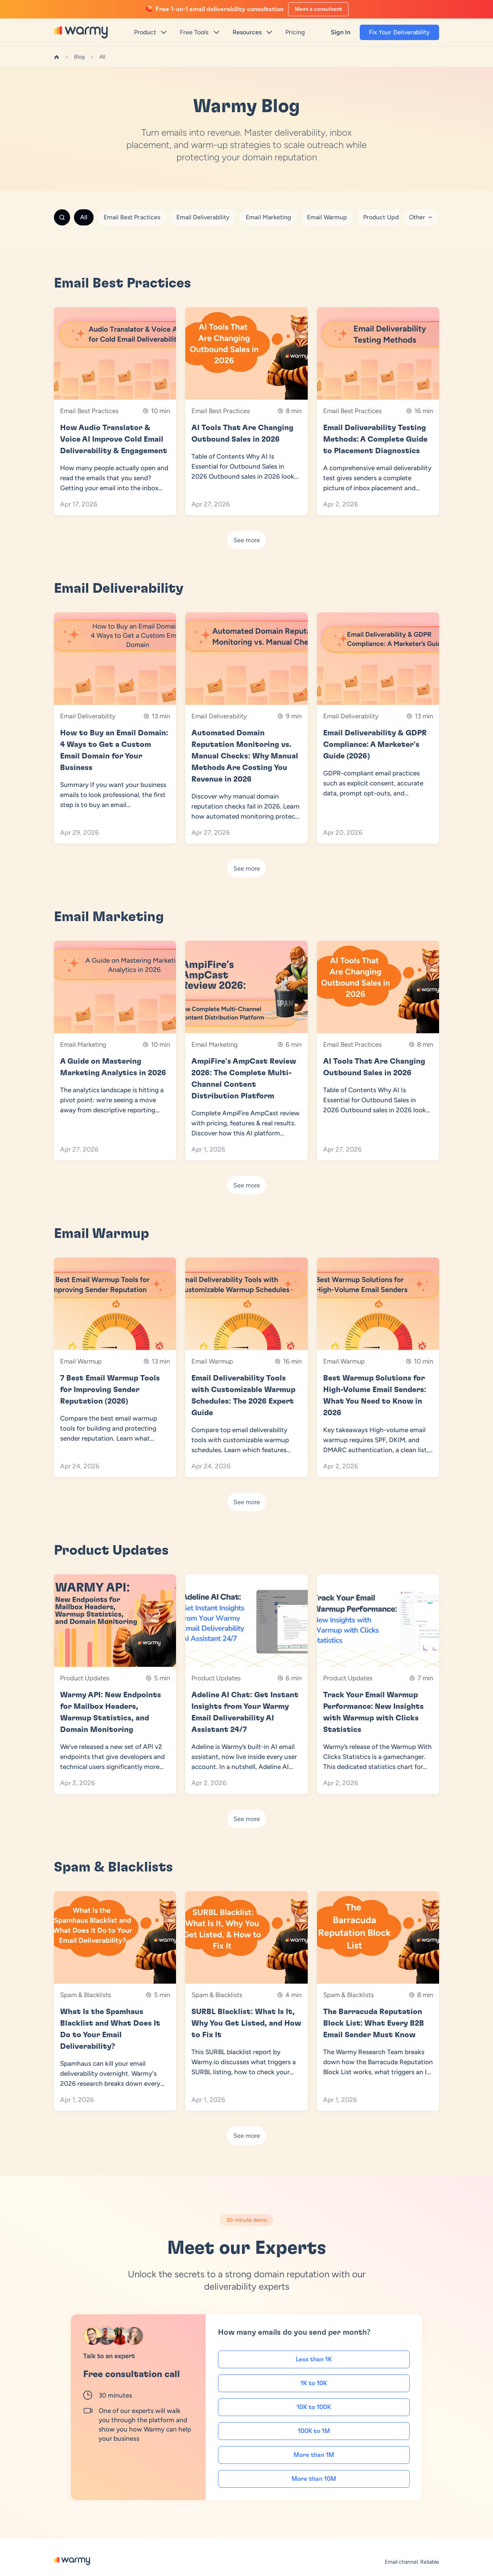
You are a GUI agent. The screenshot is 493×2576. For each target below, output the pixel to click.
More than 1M (313, 2455)
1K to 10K (313, 2383)
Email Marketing (268, 217)
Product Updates (386, 217)
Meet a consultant (318, 9)
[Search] (62, 217)
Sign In (340, 32)
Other (421, 217)
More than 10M (314, 2479)
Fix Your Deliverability (399, 32)
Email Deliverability (203, 217)
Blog (79, 57)
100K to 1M (314, 2431)
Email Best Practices (132, 217)
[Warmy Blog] (72, 2561)
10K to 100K (314, 2407)
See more (246, 540)
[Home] (56, 57)
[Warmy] (81, 32)
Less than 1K (314, 2359)
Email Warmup (327, 217)
